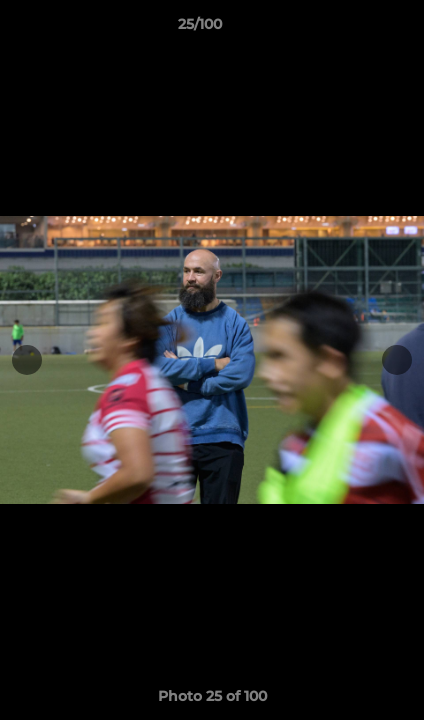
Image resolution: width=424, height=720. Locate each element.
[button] (352, 29)
